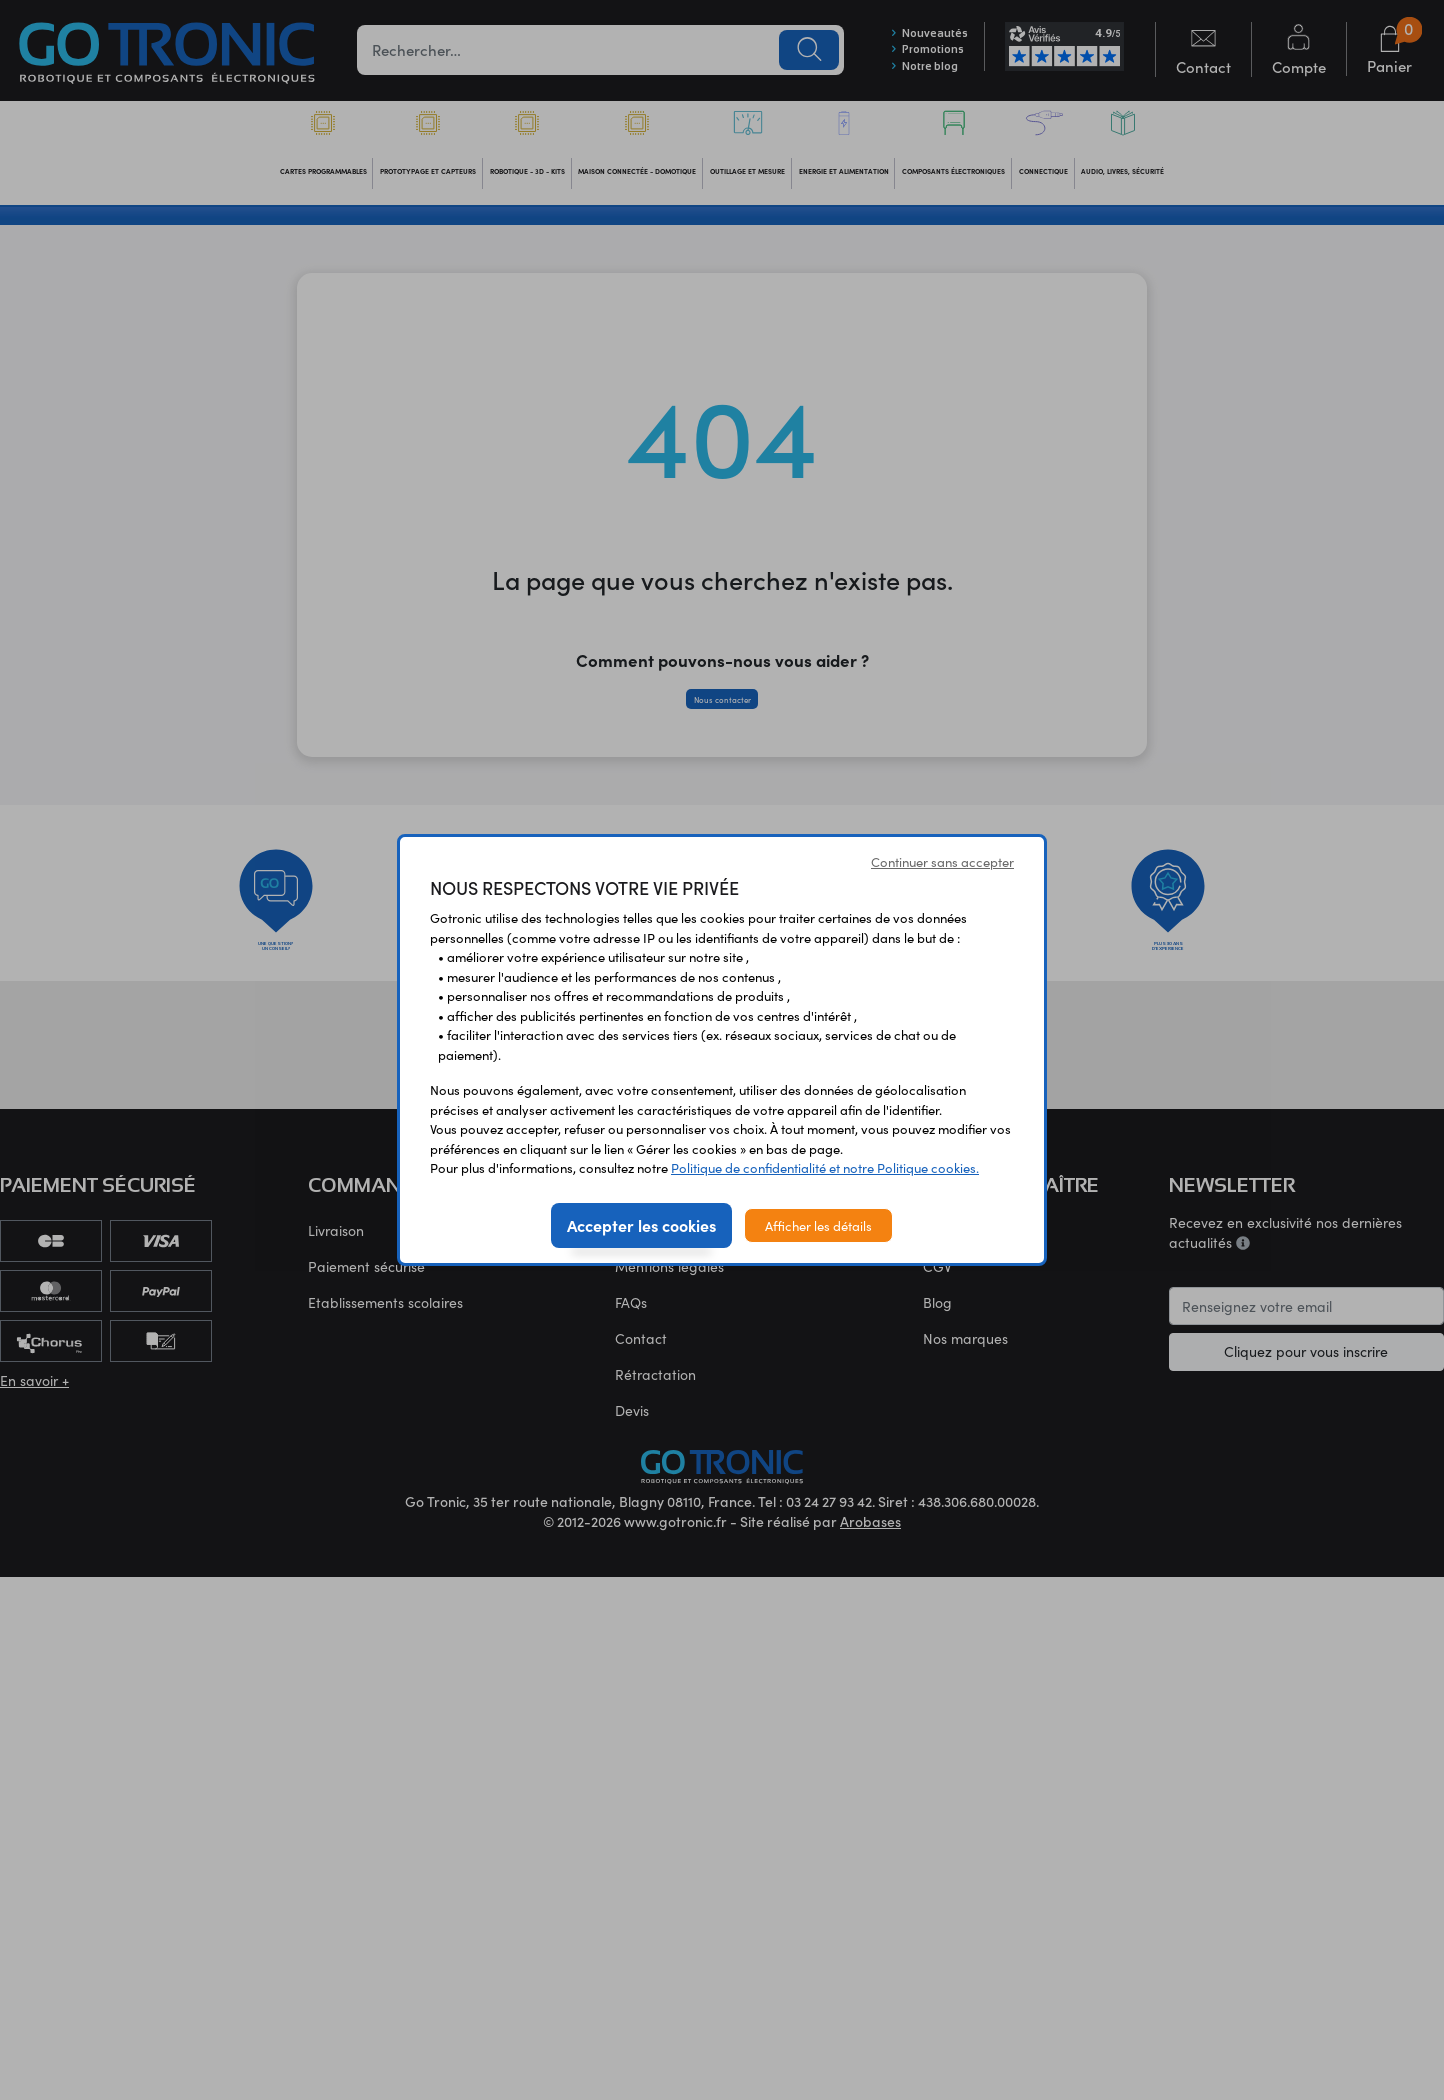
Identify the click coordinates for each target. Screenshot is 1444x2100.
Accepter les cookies (641, 1225)
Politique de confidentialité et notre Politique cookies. (825, 1167)
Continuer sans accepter (942, 861)
